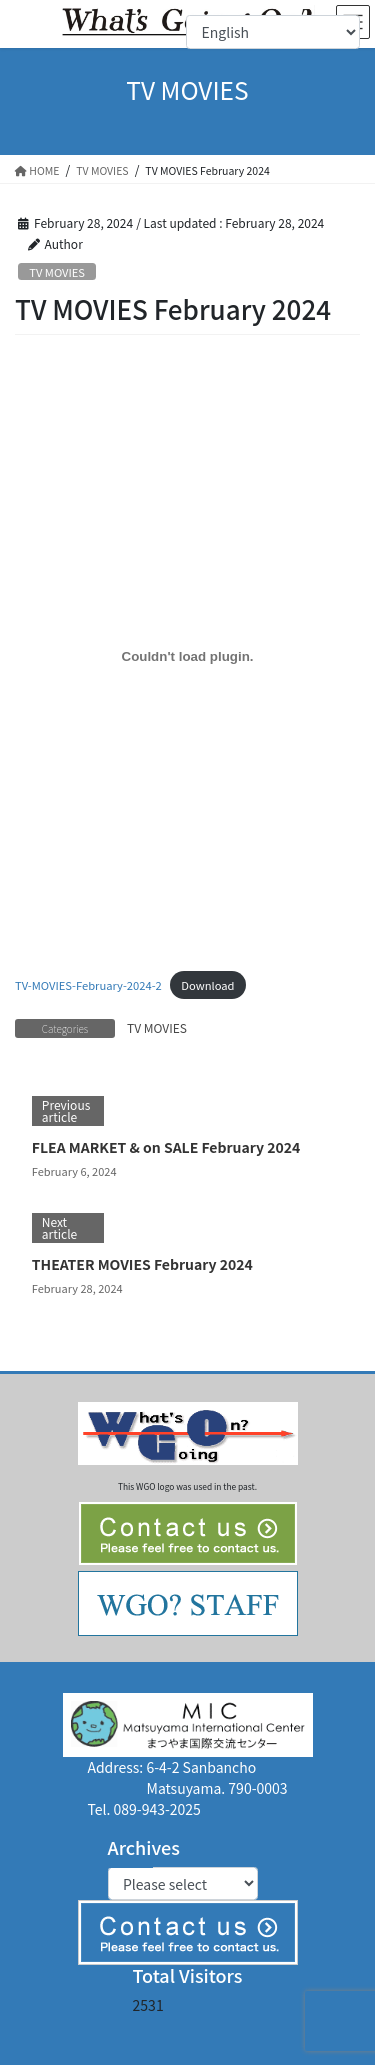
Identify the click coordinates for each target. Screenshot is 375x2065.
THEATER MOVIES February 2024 (142, 1264)
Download (207, 985)
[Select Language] (273, 32)
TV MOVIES (57, 272)
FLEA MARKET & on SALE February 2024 (166, 1147)
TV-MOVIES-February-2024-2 (88, 985)
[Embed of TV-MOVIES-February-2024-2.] (187, 656)
